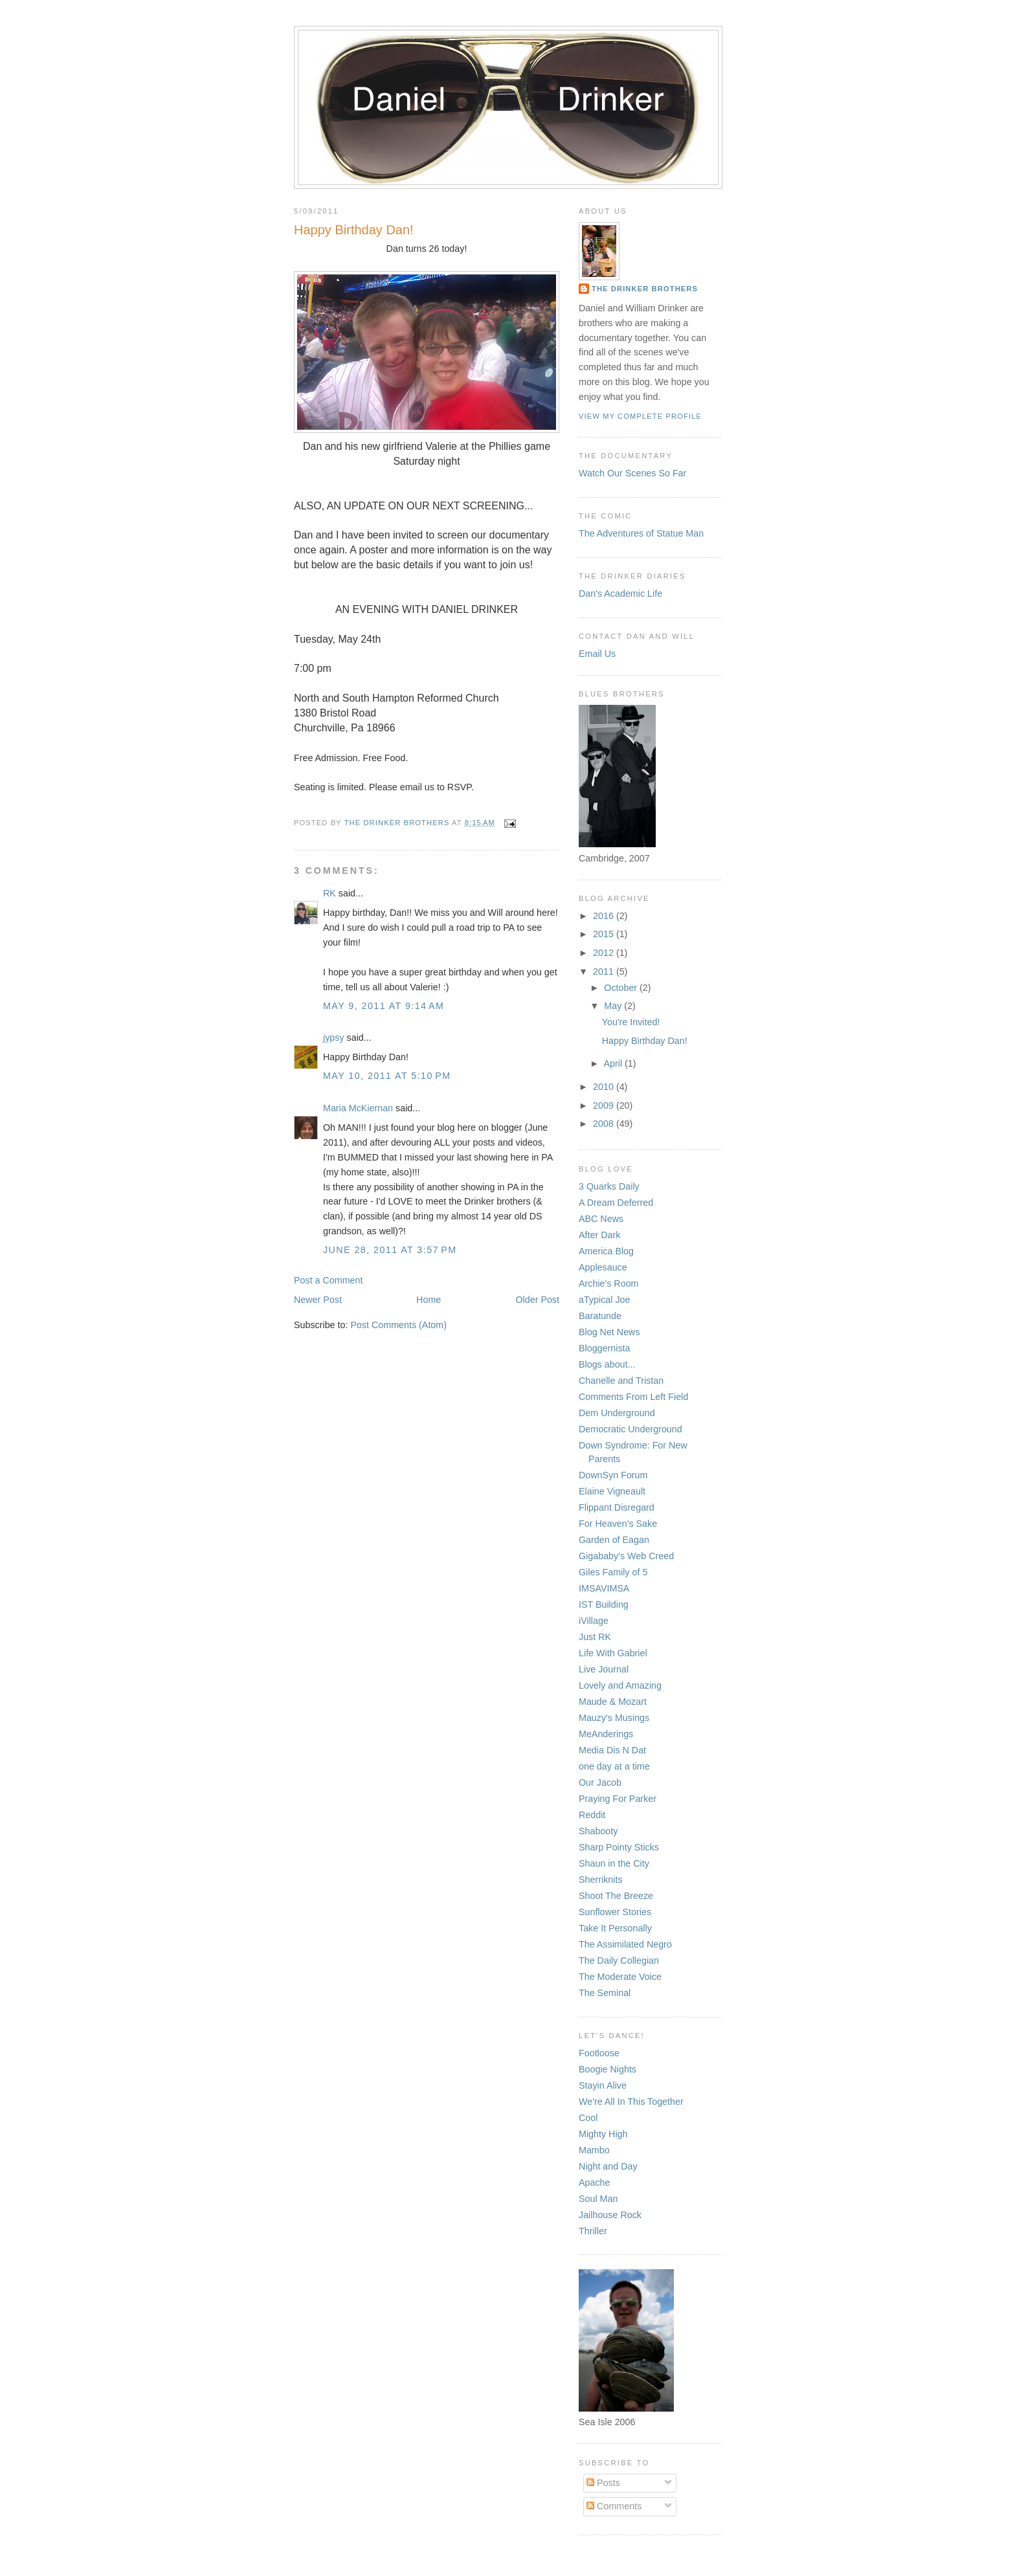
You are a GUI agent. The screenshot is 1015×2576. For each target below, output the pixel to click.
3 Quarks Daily (609, 1186)
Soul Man (598, 2198)
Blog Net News (609, 1332)
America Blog (606, 1251)
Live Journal (604, 1669)
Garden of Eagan (614, 1540)
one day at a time (614, 1766)
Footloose (599, 2053)
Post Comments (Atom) (398, 1325)
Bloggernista (604, 1348)
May (614, 1006)
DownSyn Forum (613, 1475)
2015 (604, 934)
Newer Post (318, 1299)
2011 (604, 971)
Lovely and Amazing (620, 1685)
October (622, 988)
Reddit (592, 1815)
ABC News (601, 1219)
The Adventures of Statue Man (641, 533)
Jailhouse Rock (610, 2215)
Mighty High (603, 2134)
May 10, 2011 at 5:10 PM (387, 1076)
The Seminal (604, 1993)
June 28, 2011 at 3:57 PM (390, 1250)
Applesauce (603, 1267)
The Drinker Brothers (645, 289)
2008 (604, 1123)
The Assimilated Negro (625, 1944)
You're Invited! (631, 1022)
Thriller (593, 2231)
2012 (604, 953)
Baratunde (600, 1316)
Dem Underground (617, 1413)
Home (428, 1299)
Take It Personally (615, 1928)
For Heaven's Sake (618, 1523)
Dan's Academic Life (620, 593)
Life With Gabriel (613, 1653)
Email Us (597, 654)
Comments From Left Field (633, 1397)
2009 (604, 1105)
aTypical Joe (604, 1299)
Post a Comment (328, 1280)
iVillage (593, 1621)
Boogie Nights (607, 2069)
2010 (604, 1087)
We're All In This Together (631, 2101)
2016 (604, 916)
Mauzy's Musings (614, 1718)
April (614, 1063)
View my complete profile (640, 416)
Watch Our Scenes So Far (632, 473)
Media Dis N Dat (612, 1750)
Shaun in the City (614, 1863)
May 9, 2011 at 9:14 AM (383, 1006)
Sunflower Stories (615, 1912)
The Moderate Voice (620, 1976)
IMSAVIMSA (604, 1588)
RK (329, 893)
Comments (613, 2506)
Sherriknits (601, 1879)
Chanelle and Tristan (621, 1380)
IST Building (604, 1604)
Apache (594, 2182)
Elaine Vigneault (612, 1491)
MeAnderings (606, 1734)
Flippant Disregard (616, 1507)
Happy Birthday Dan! (644, 1041)
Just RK (595, 1637)
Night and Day (608, 2166)
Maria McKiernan (358, 1108)
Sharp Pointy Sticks (619, 1847)
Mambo (594, 2150)
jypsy (333, 1037)
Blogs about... (607, 1364)
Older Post (537, 1299)
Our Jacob (600, 1782)
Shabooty (598, 1831)
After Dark (599, 1235)
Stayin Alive (603, 2085)
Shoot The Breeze (616, 1896)
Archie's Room (609, 1283)
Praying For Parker (617, 1798)
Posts (603, 2483)
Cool (588, 2118)
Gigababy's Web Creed (626, 1556)
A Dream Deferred (616, 1202)
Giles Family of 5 (613, 1572)
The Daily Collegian (619, 1960)
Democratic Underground (630, 1429)
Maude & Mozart (613, 1701)
